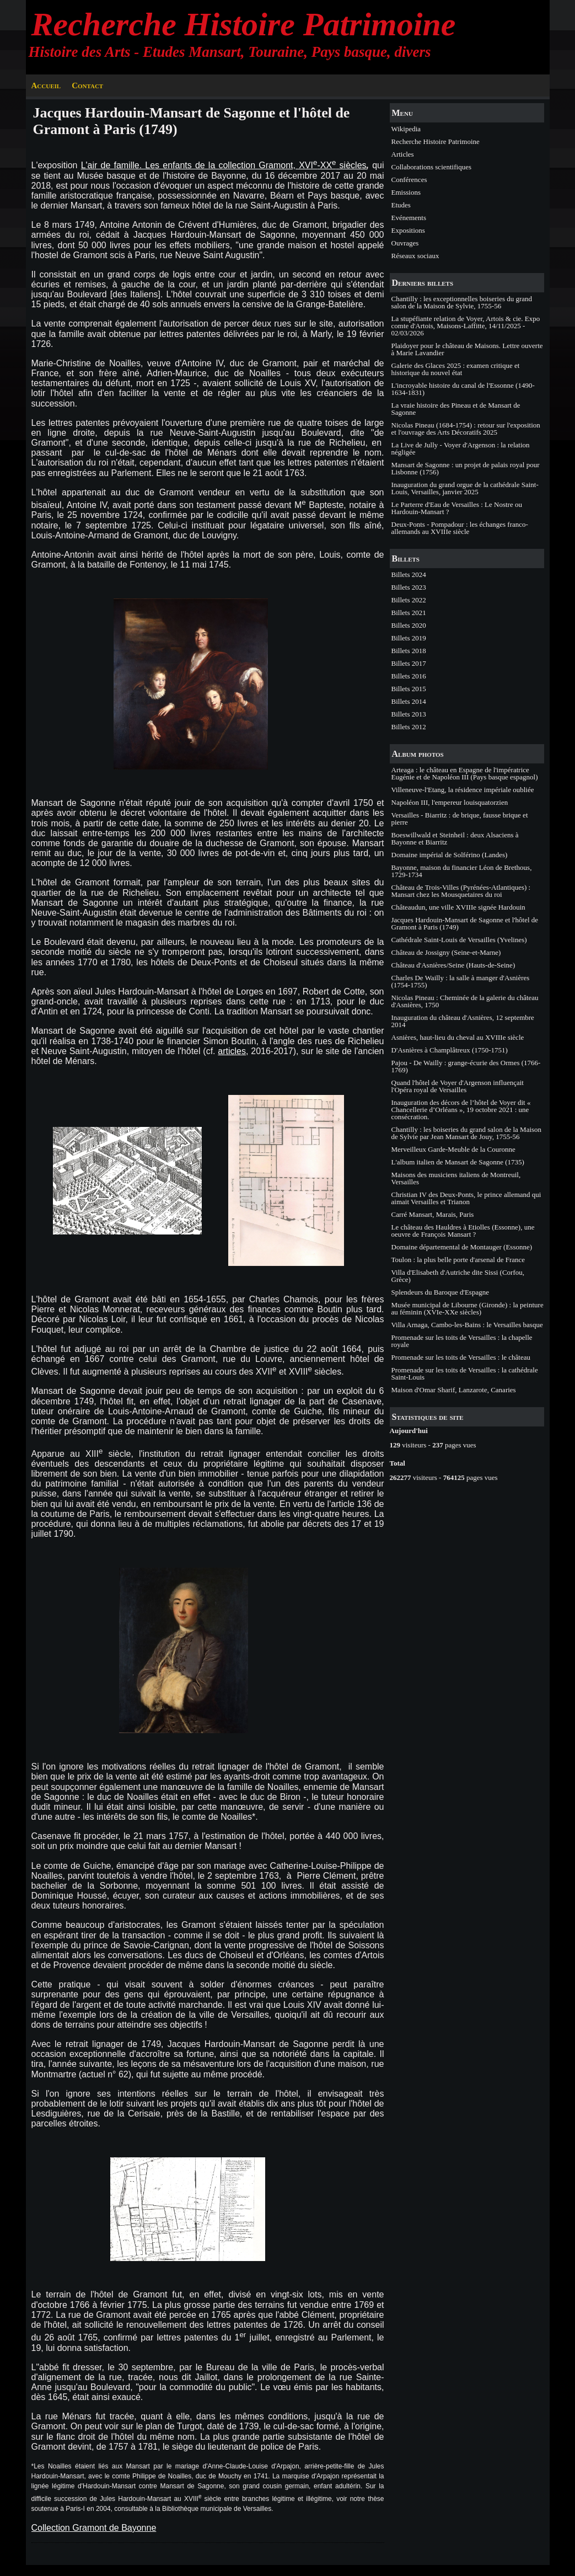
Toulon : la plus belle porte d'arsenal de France (458, 1259)
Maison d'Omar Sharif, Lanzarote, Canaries (453, 1390)
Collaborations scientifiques (431, 167)
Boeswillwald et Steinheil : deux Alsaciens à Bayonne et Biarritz (455, 838)
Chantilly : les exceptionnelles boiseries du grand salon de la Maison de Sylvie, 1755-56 (462, 302)
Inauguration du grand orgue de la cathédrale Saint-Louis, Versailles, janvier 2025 (465, 488)
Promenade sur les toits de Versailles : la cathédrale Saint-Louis (464, 1373)
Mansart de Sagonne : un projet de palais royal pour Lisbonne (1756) (465, 468)
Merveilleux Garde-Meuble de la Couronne (453, 1149)
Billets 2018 (408, 650)
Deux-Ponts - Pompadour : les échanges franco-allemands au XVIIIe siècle (459, 528)
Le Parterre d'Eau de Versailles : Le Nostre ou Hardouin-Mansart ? (456, 508)
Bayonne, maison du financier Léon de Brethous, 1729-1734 (461, 871)
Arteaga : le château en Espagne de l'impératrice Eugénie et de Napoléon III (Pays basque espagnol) (464, 773)
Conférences (409, 179)
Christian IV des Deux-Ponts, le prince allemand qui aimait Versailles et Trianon (466, 1198)
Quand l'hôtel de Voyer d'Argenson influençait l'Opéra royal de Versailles (457, 1086)
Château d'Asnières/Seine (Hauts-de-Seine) (453, 965)
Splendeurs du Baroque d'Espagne (440, 1292)
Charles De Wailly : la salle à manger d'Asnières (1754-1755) (460, 981)
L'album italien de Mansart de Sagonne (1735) (457, 1162)
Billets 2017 (408, 663)
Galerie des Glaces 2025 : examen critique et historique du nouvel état (455, 369)
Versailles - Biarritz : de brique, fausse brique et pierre (459, 818)
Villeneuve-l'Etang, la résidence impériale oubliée (462, 789)
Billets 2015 (408, 689)
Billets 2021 (408, 612)
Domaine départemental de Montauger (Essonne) (462, 1247)
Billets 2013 (408, 714)
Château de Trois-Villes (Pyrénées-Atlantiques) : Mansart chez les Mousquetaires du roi (461, 891)
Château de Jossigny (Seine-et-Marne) (446, 952)
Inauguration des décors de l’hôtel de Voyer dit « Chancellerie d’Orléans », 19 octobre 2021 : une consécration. (461, 1109)
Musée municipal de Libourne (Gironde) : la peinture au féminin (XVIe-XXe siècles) (467, 1308)
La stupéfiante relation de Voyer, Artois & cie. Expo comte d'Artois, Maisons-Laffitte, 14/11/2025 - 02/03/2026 (465, 325)
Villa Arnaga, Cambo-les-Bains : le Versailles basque (467, 1325)
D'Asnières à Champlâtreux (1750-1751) (449, 1050)
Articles (402, 154)
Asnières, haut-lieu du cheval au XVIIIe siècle (457, 1037)
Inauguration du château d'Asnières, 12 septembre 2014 (462, 1021)
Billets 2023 (408, 587)
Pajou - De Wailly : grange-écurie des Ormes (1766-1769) (466, 1066)
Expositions (408, 230)
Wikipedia (406, 129)
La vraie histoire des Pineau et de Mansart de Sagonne (455, 408)
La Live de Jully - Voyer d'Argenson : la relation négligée (460, 448)
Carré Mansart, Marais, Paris (432, 1214)
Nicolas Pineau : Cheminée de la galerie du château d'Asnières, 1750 (465, 1001)
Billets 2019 (408, 638)
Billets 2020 (408, 625)
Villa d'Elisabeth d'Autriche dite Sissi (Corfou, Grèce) (457, 1276)
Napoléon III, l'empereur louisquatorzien (449, 802)
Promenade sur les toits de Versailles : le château (460, 1357)
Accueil (46, 85)
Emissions (406, 192)
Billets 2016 (408, 676)
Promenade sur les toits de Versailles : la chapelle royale (462, 1341)
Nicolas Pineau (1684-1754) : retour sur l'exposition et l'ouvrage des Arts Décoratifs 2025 (465, 428)
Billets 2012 (408, 727)
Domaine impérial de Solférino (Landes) (449, 855)
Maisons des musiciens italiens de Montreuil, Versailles (456, 1178)
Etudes (401, 205)
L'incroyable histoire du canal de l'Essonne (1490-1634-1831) (463, 389)
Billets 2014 (408, 701)
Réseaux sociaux (415, 256)
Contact (87, 85)
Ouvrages (405, 243)
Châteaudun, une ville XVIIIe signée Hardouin (458, 907)
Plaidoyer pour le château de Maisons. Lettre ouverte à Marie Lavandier (467, 349)
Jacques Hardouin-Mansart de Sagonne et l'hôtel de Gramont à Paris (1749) (465, 923)
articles (232, 1051)
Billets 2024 (408, 574)
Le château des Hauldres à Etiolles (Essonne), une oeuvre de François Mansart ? (463, 1230)
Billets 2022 (408, 600)
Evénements (409, 217)
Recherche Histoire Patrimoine (243, 24)
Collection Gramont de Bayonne (94, 2527)
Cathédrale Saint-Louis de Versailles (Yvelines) (459, 940)
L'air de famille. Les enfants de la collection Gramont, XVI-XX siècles (224, 165)
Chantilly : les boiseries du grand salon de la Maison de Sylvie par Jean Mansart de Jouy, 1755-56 (466, 1133)
